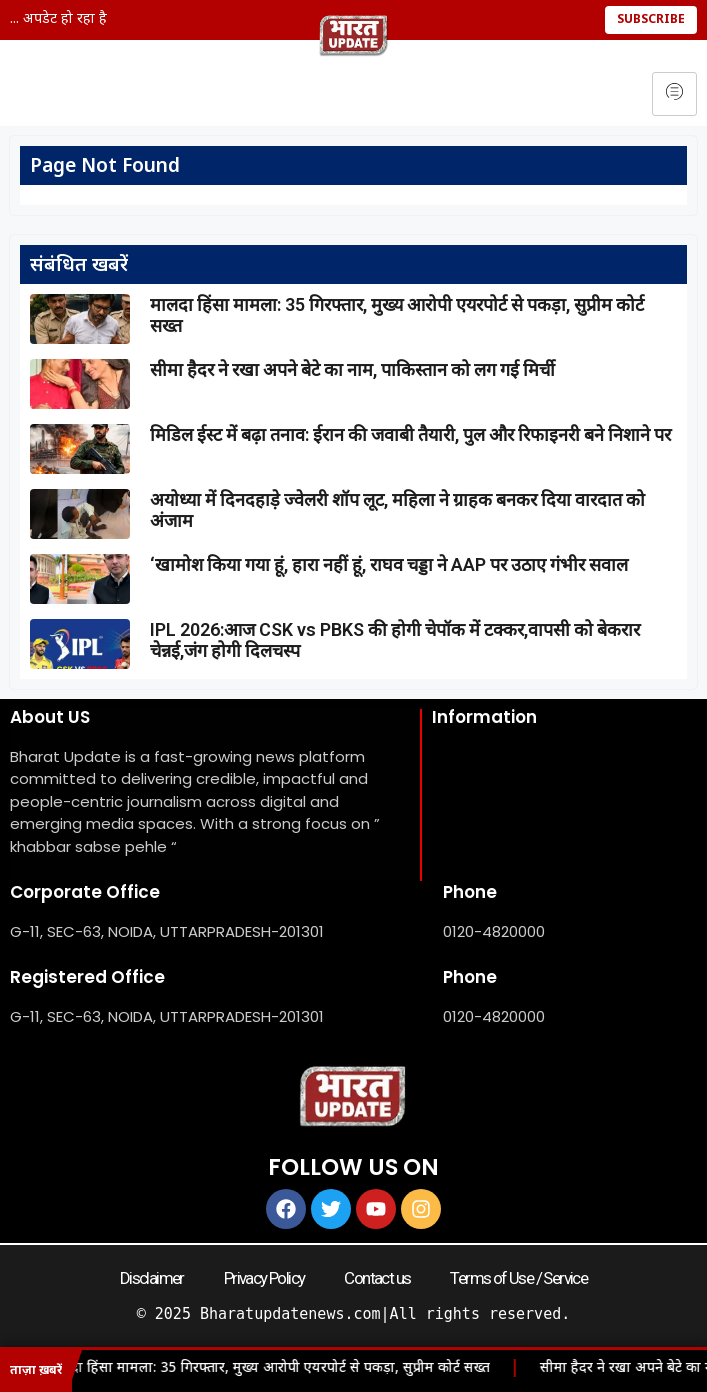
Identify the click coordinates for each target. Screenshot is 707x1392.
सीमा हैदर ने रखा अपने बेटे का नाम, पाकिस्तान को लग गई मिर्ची (352, 369)
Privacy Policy (264, 1278)
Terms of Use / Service (518, 1278)
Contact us (377, 1278)
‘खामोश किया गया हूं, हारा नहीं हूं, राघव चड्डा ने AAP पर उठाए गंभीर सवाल (389, 564)
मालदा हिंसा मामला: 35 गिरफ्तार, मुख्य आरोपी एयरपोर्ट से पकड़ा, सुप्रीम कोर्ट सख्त (273, 1368)
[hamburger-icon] (674, 94)
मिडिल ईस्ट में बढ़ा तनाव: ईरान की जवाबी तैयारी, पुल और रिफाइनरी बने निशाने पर (410, 434)
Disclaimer (152, 1278)
